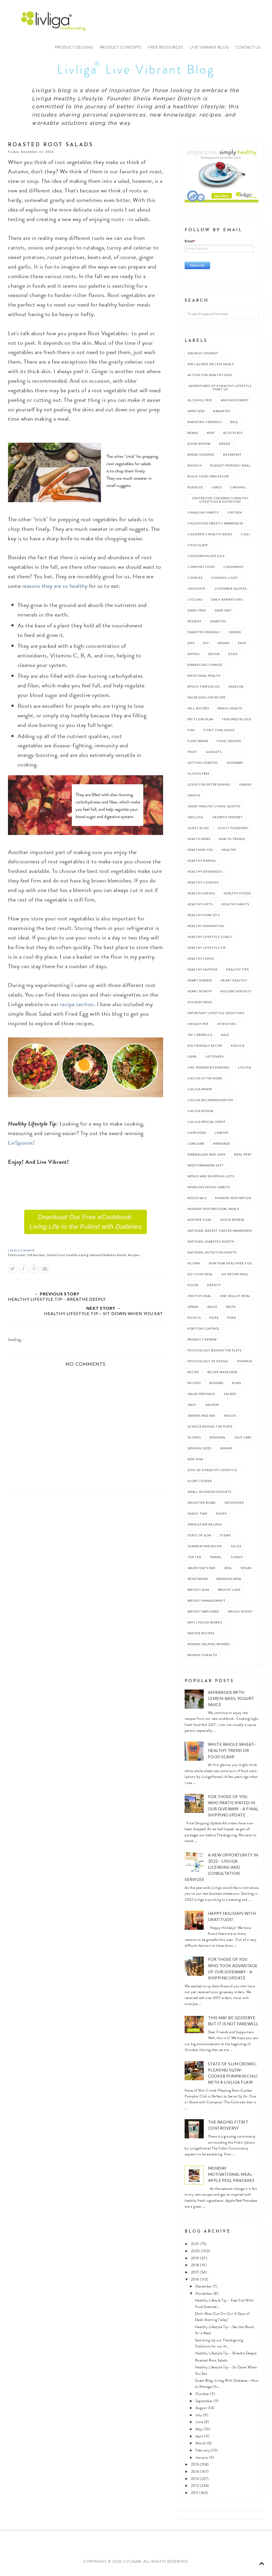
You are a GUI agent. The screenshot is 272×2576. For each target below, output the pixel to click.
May (199, 2433)
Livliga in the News (205, 1082)
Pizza (214, 1321)
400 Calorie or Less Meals (211, 367)
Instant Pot (198, 1027)
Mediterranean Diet (206, 1169)
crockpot (197, 592)
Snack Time (197, 1517)
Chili (245, 538)
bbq (234, 425)
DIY (206, 646)
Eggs (232, 657)
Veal (228, 1571)
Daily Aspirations (227, 603)
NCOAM (194, 1267)
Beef (211, 436)
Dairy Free (197, 614)
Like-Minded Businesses (209, 1071)
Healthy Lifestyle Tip (207, 951)
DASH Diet (223, 614)
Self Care (243, 1441)
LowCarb (196, 1147)
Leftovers (214, 1060)
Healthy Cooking (203, 886)
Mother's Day (200, 1223)
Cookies (195, 581)
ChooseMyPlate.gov (206, 559)
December (204, 2290)
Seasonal (217, 1441)
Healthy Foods (237, 897)
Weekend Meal (229, 1582)
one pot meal (199, 1299)
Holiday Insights (235, 995)
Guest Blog (198, 831)
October (203, 2397)
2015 (195, 2468)
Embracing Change (205, 668)
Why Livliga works (205, 1626)
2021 (195, 2247)
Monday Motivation (233, 1201)
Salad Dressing (201, 1397)
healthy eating (77, 1258)
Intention (226, 1027)
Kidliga (237, 1049)
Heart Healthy (234, 984)
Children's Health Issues (210, 538)
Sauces (230, 1419)
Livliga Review (201, 1114)
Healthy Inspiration (206, 929)
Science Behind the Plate (210, 1430)
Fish (191, 733)
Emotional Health (204, 679)
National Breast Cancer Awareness (220, 1234)
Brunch (195, 469)
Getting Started (203, 766)
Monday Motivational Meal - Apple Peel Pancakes (231, 2177)
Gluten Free (56, 1258)
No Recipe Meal (235, 1278)
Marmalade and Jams (207, 1158)
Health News (199, 842)
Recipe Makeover (222, 1375)
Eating (194, 657)
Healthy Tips (237, 973)
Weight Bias (198, 1593)
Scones (194, 1441)
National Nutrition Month (212, 1256)
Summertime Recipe (205, 1550)
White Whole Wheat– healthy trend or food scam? (232, 1754)
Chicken (234, 516)
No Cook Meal (200, 1278)
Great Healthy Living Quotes (214, 810)
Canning (238, 491)
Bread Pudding (201, 458)
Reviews (216, 1386)
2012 (195, 2489)
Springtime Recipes (205, 1528)
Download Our (85, 1225)
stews (225, 1539)
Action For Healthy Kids (210, 378)
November (204, 2297)
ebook (214, 657)
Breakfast (232, 458)
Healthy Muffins (203, 973)
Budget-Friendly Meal (230, 469)
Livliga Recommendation (210, 1103)
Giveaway (235, 766)
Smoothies (234, 1506)
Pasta (231, 1310)
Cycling (195, 603)
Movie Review (232, 1223)
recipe (193, 1375)
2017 (195, 2276)
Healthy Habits (235, 908)
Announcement (235, 404)
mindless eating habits (209, 1190)
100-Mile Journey (203, 357)
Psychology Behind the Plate (215, 1354)
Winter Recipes (201, 1637)
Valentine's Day (202, 1571)
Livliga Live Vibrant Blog (136, 71)
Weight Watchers (203, 1615)
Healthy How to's (204, 918)
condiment (233, 570)
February (203, 2454)
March (201, 2447)
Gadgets (214, 755)
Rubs (236, 1386)
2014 (195, 2475)
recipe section (77, 1007)
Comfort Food (201, 570)
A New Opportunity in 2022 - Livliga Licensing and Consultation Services (221, 1870)
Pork (231, 1321)
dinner (235, 635)
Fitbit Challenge (219, 733)
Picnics (194, 1321)
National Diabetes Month (108, 1258)
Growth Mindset (227, 820)
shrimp (226, 1452)
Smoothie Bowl (202, 1506)
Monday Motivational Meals (213, 1212)
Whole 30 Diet (240, 1615)
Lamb (192, 1060)
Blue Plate (233, 436)
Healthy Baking (202, 864)
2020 (196, 2255)
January (202, 2461)
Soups (221, 1517)
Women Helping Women (209, 1647)
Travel (216, 1560)
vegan (246, 1571)
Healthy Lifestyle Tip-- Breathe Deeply (226, 2357)
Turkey (236, 1560)
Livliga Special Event (207, 1125)
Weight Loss (229, 1593)
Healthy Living (201, 962)
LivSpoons (20, 1146)
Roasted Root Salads (211, 2364)
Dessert (195, 625)
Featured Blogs (236, 723)
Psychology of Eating (208, 1365)
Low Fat (222, 1136)
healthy (229, 853)
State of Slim (199, 1539)
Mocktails (197, 1201)
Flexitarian (198, 744)
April (200, 2440)
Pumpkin (244, 1365)
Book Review (199, 447)
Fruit (192, 755)
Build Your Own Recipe (208, 480)
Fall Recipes (36, 1258)
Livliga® (56, 21)
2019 (195, 2262)
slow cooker (200, 1484)
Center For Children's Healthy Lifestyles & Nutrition (220, 503)
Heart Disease (200, 984)
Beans (193, 436)
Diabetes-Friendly (204, 635)
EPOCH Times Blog (204, 690)
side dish (195, 1462)
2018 (195, 2269)
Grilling (195, 820)
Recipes (134, 1258)
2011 (195, 2496)
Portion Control (204, 1332)
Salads (230, 1397)
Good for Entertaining (209, 788)
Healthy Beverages (205, 875)
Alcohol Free (200, 404)
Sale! (192, 1408)
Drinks (224, 646)
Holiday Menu (200, 1005)
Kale (225, 1038)
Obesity (214, 1288)
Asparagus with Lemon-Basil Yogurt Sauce (231, 1702)
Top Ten (194, 1560)
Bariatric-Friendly (205, 425)
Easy (242, 646)
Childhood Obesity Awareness (215, 527)
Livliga (244, 1071)
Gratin (194, 799)
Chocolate (198, 548)
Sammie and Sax (201, 1419)
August (202, 2411)
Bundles (195, 491)
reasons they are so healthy (55, 589)
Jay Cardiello (200, 1038)
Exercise (236, 690)
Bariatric (222, 414)
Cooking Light (224, 581)
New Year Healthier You (230, 1267)
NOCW (193, 1288)
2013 (195, 2482)
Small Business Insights (209, 1495)
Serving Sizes (199, 1452)
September (205, 2404)
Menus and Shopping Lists (211, 1180)
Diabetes (218, 625)
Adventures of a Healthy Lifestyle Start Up (220, 391)
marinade (221, 1147)
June (200, 2425)
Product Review (202, 1343)
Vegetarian (198, 1582)
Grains (245, 788)
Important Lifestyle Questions (216, 1016)
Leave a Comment (21, 1254)
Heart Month (200, 995)
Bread (224, 447)
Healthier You (200, 853)
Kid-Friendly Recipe (205, 1049)
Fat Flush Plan (201, 723)
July (199, 2419)
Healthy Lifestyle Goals (210, 940)
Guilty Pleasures (233, 831)
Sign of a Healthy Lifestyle (212, 1473)
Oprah (193, 1310)
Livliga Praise (200, 1093)
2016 (195, 2283)
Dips (191, 646)
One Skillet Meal (235, 1299)
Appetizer (196, 414)
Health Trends (232, 842)
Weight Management (207, 1604)
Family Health (230, 712)
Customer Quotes (230, 592)
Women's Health (202, 1658)
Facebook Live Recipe (207, 701)
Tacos (236, 1550)
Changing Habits (203, 516)
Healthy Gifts (200, 908)
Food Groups (229, 744)
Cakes (216, 491)
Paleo (212, 1310)
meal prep (243, 1158)
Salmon (212, 1408)
